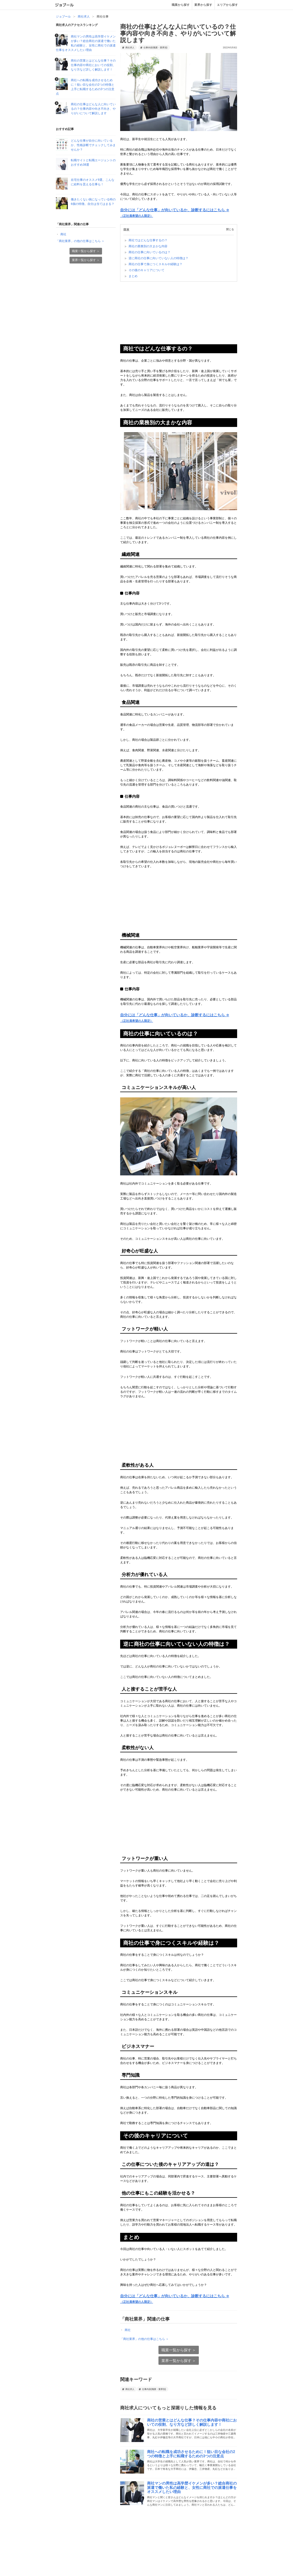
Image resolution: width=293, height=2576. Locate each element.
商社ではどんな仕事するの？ (148, 240)
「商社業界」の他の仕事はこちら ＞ (80, 241)
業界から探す (203, 5)
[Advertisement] (178, 314)
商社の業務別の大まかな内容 (148, 246)
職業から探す (181, 5)
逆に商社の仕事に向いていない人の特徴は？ (158, 258)
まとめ (133, 276)
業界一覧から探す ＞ (86, 260)
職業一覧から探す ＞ (86, 251)
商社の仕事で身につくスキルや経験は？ (155, 264)
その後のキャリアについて (146, 270)
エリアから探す (227, 5)
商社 (63, 234)
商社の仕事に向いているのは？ (149, 252)
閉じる (230, 229)
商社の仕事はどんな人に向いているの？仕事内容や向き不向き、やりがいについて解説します (178, 33)
